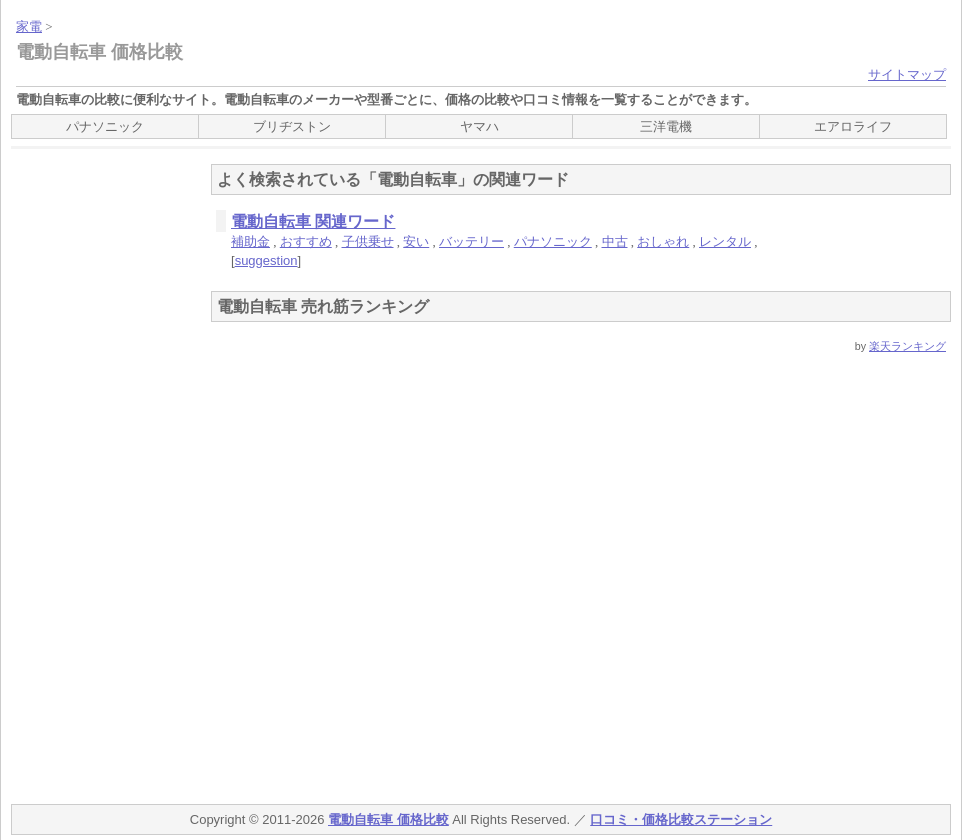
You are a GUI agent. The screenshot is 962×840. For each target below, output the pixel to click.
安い (416, 241)
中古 (615, 241)
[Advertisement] (91, 474)
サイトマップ (907, 74)
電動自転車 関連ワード (313, 221)
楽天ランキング (907, 346)
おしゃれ (663, 241)
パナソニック (105, 126)
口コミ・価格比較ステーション (681, 819)
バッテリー (471, 241)
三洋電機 (666, 126)
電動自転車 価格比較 (99, 52)
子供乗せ (368, 241)
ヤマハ (479, 126)
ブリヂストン (292, 126)
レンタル (725, 241)
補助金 (250, 241)
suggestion (266, 260)
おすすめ (306, 241)
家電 (29, 26)
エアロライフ (853, 126)
